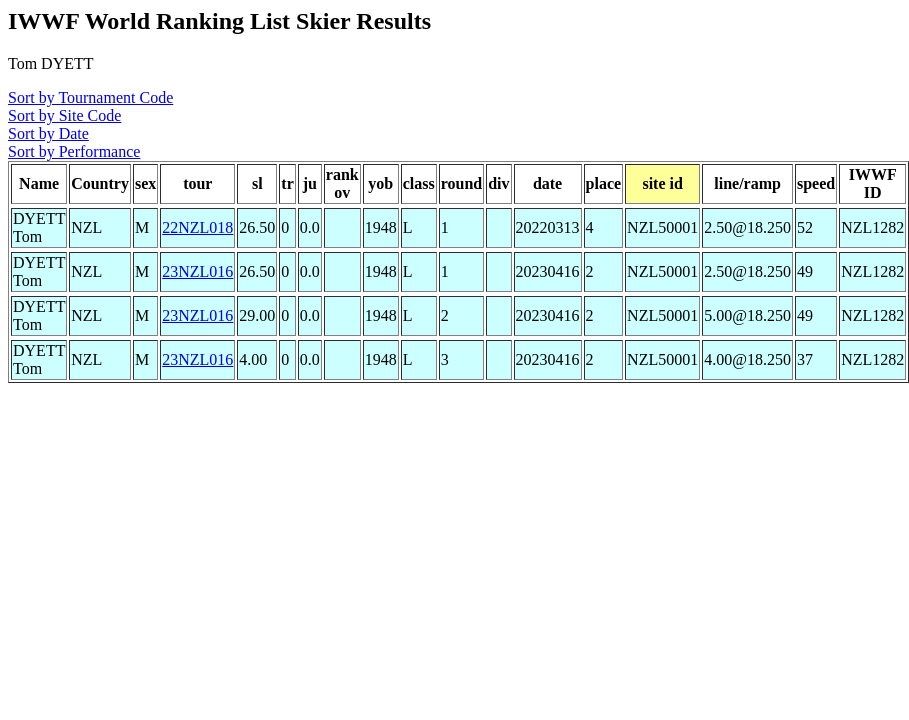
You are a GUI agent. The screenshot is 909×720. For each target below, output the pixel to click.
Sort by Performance (74, 151)
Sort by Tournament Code (90, 97)
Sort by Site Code (64, 115)
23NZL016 (197, 271)
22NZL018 (197, 227)
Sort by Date (48, 133)
